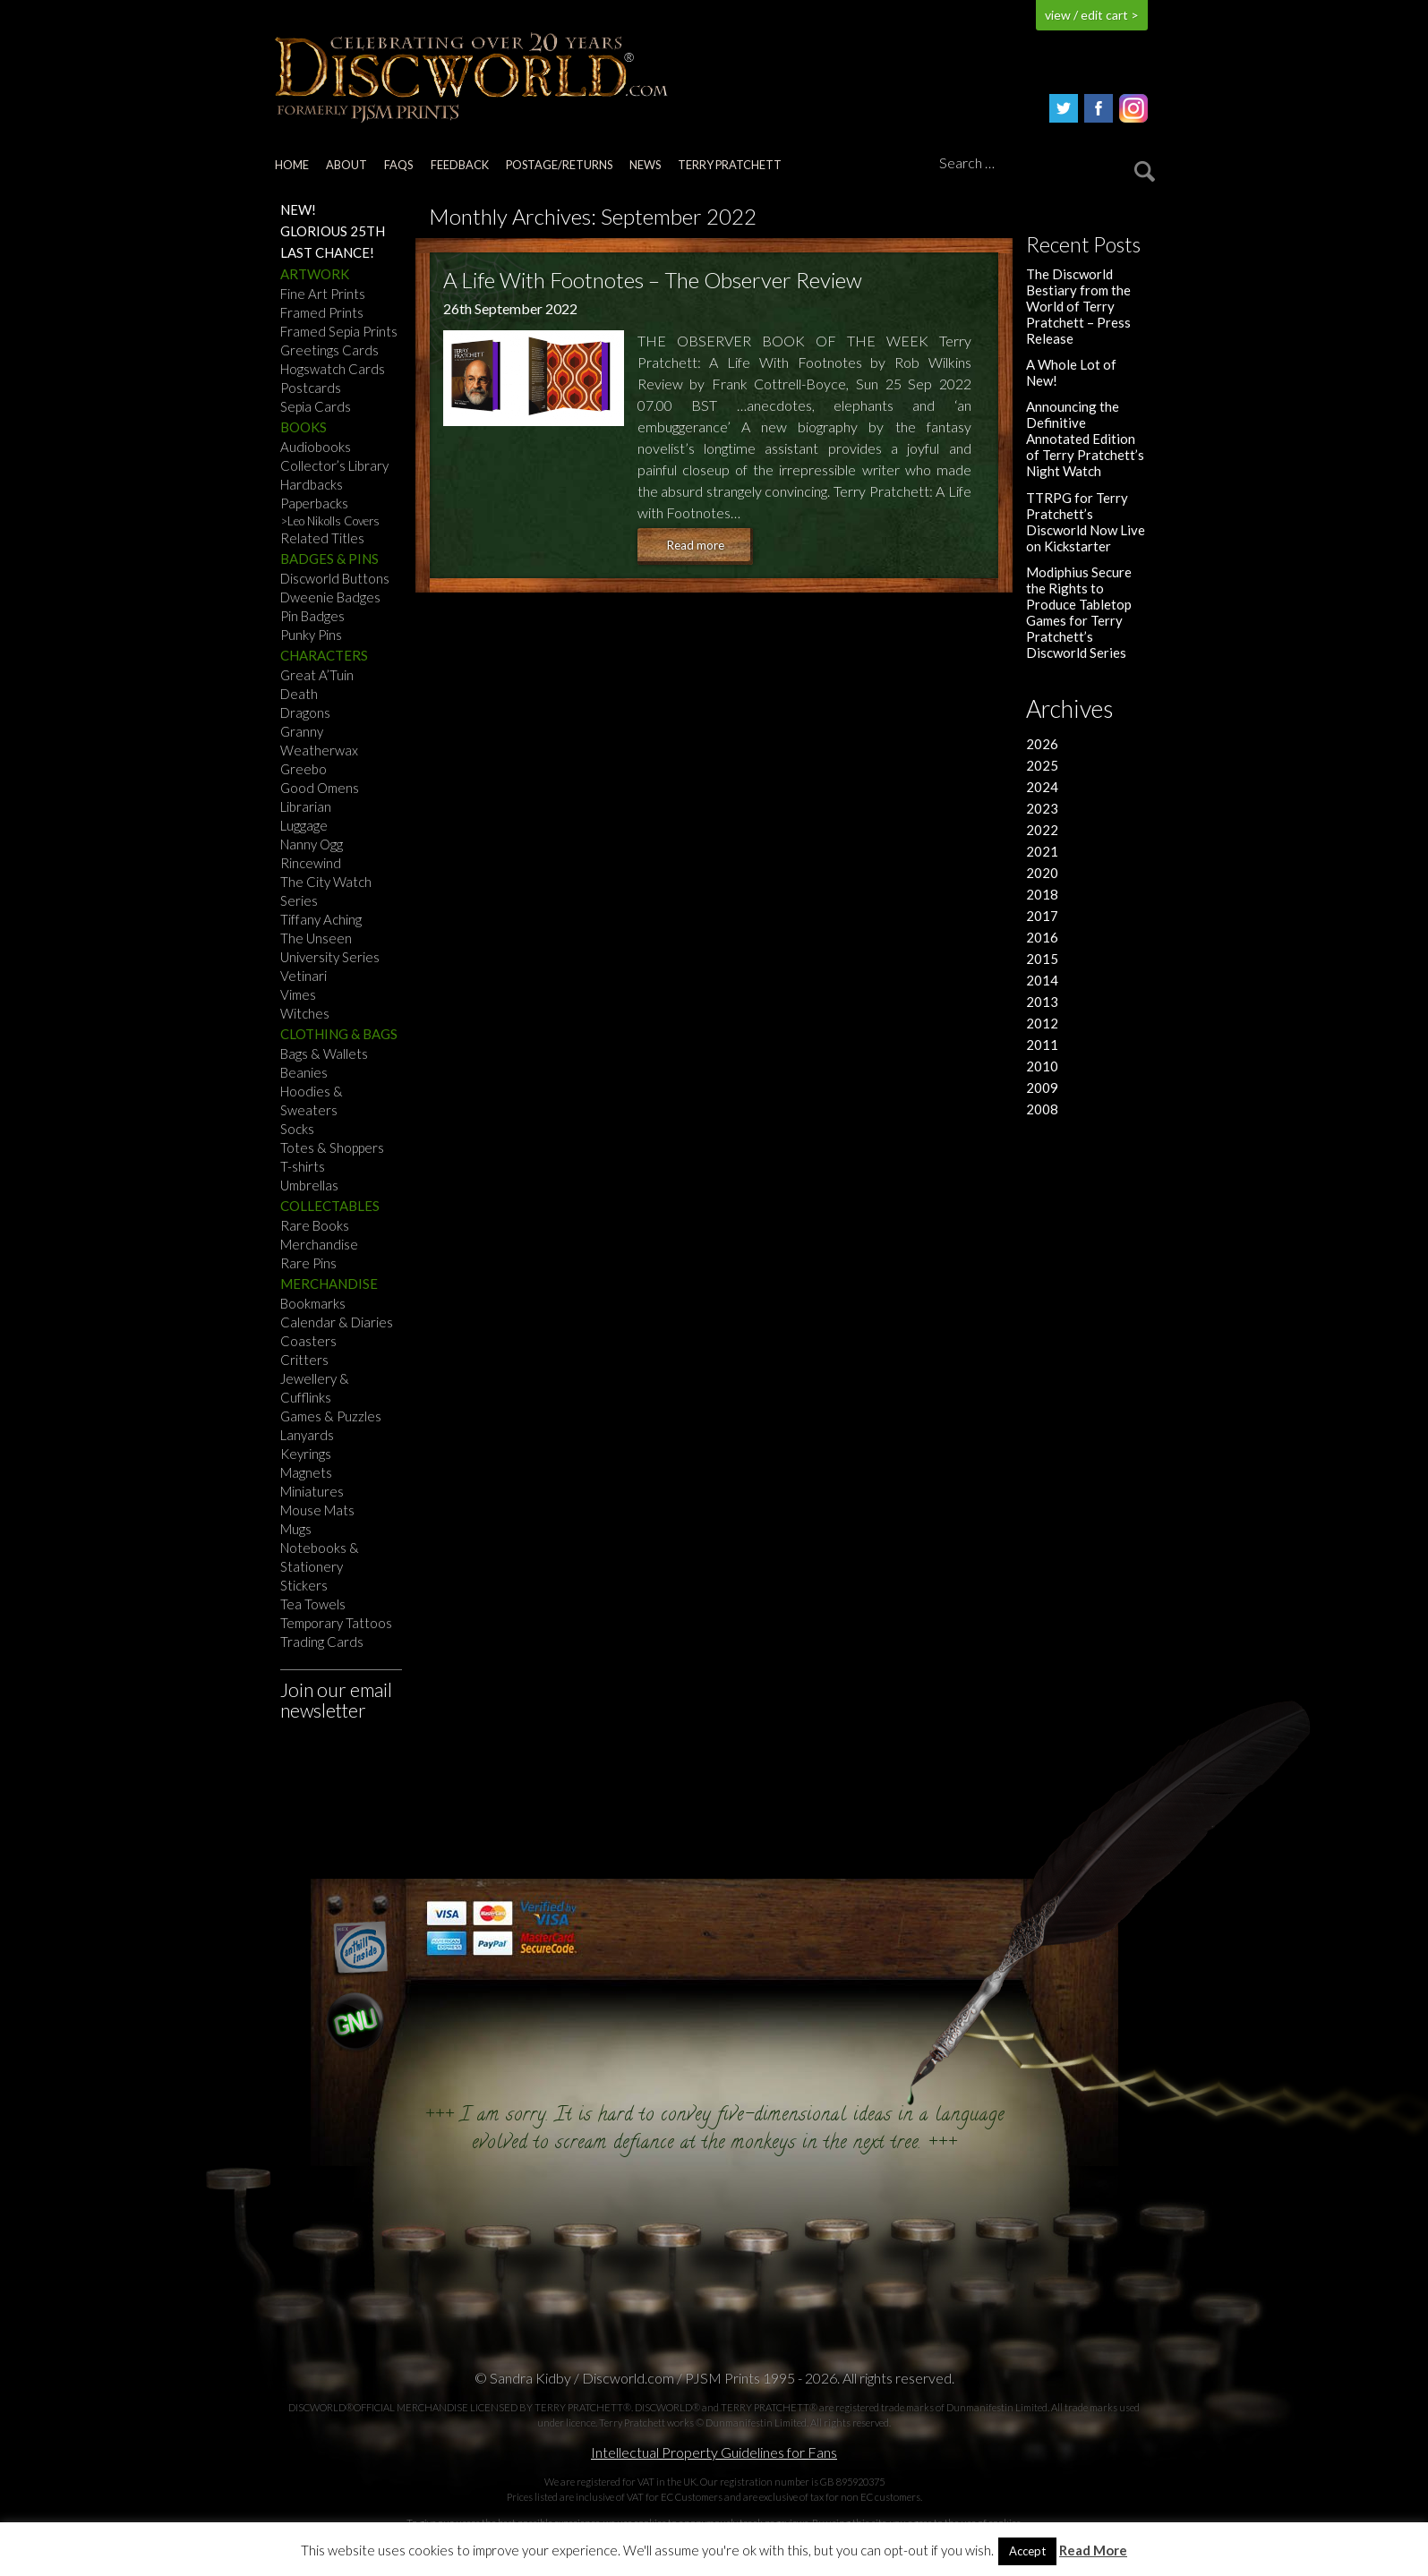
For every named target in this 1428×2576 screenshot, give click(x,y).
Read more (695, 545)
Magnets (306, 1472)
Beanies (304, 1072)
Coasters (308, 1341)
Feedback (460, 165)
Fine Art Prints (322, 294)
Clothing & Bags (339, 1034)
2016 (1042, 937)
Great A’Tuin (317, 675)
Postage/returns (559, 165)
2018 (1042, 894)
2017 (1042, 916)
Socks (297, 1129)
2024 (1042, 787)
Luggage (304, 825)
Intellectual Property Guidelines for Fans (714, 2452)
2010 (1042, 1066)
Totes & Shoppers (332, 1147)
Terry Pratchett (730, 165)
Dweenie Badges (330, 597)
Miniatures (312, 1491)
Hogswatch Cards (332, 369)
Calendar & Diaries (336, 1322)
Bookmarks (313, 1303)
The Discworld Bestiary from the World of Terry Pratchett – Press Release (1078, 306)
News (645, 165)
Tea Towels (313, 1604)
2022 (1042, 830)
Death (299, 694)
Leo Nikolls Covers (333, 521)
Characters (324, 655)
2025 (1042, 765)
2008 (1042, 1109)
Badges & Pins (329, 558)
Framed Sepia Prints (339, 331)
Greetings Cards (329, 350)
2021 (1042, 851)
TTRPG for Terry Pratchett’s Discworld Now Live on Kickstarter (1085, 522)
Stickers (304, 1585)
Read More (1093, 2550)
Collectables (330, 1206)
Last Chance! (327, 252)
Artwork (314, 274)
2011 (1042, 1044)
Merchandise (319, 1244)
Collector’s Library (334, 465)
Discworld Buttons (334, 578)
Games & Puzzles (330, 1416)
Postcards (310, 388)
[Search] (1044, 163)
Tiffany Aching (321, 919)
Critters (304, 1360)
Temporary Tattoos (336, 1623)
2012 (1042, 1023)
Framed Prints (321, 312)
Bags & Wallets (324, 1053)
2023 (1042, 808)
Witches (304, 1013)
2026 (1042, 744)
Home (292, 165)
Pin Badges (312, 616)
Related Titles (322, 538)
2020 (1042, 873)
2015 (1042, 959)
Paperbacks (314, 503)
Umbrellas (309, 1185)
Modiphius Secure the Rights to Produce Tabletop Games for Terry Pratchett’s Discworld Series (1079, 612)
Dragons (305, 712)
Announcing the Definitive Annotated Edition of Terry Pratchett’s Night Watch (1085, 438)
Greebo (303, 769)
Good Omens (319, 788)
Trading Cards (321, 1641)
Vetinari (303, 976)
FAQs (398, 165)
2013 (1042, 1002)
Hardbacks (311, 484)
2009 (1042, 1087)
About (346, 165)
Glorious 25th (332, 231)
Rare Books (314, 1225)
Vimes (298, 994)
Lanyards (307, 1435)
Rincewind (310, 863)
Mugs (296, 1529)
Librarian (305, 806)
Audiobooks (315, 447)
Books (303, 427)
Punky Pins (311, 635)
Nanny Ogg (311, 844)
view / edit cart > (1092, 14)
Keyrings (305, 1454)
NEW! (298, 209)
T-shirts (302, 1166)
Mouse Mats (317, 1510)
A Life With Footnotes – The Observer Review (652, 280)
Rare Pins (308, 1263)
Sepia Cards (315, 406)
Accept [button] (1027, 2551)
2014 (1042, 980)
